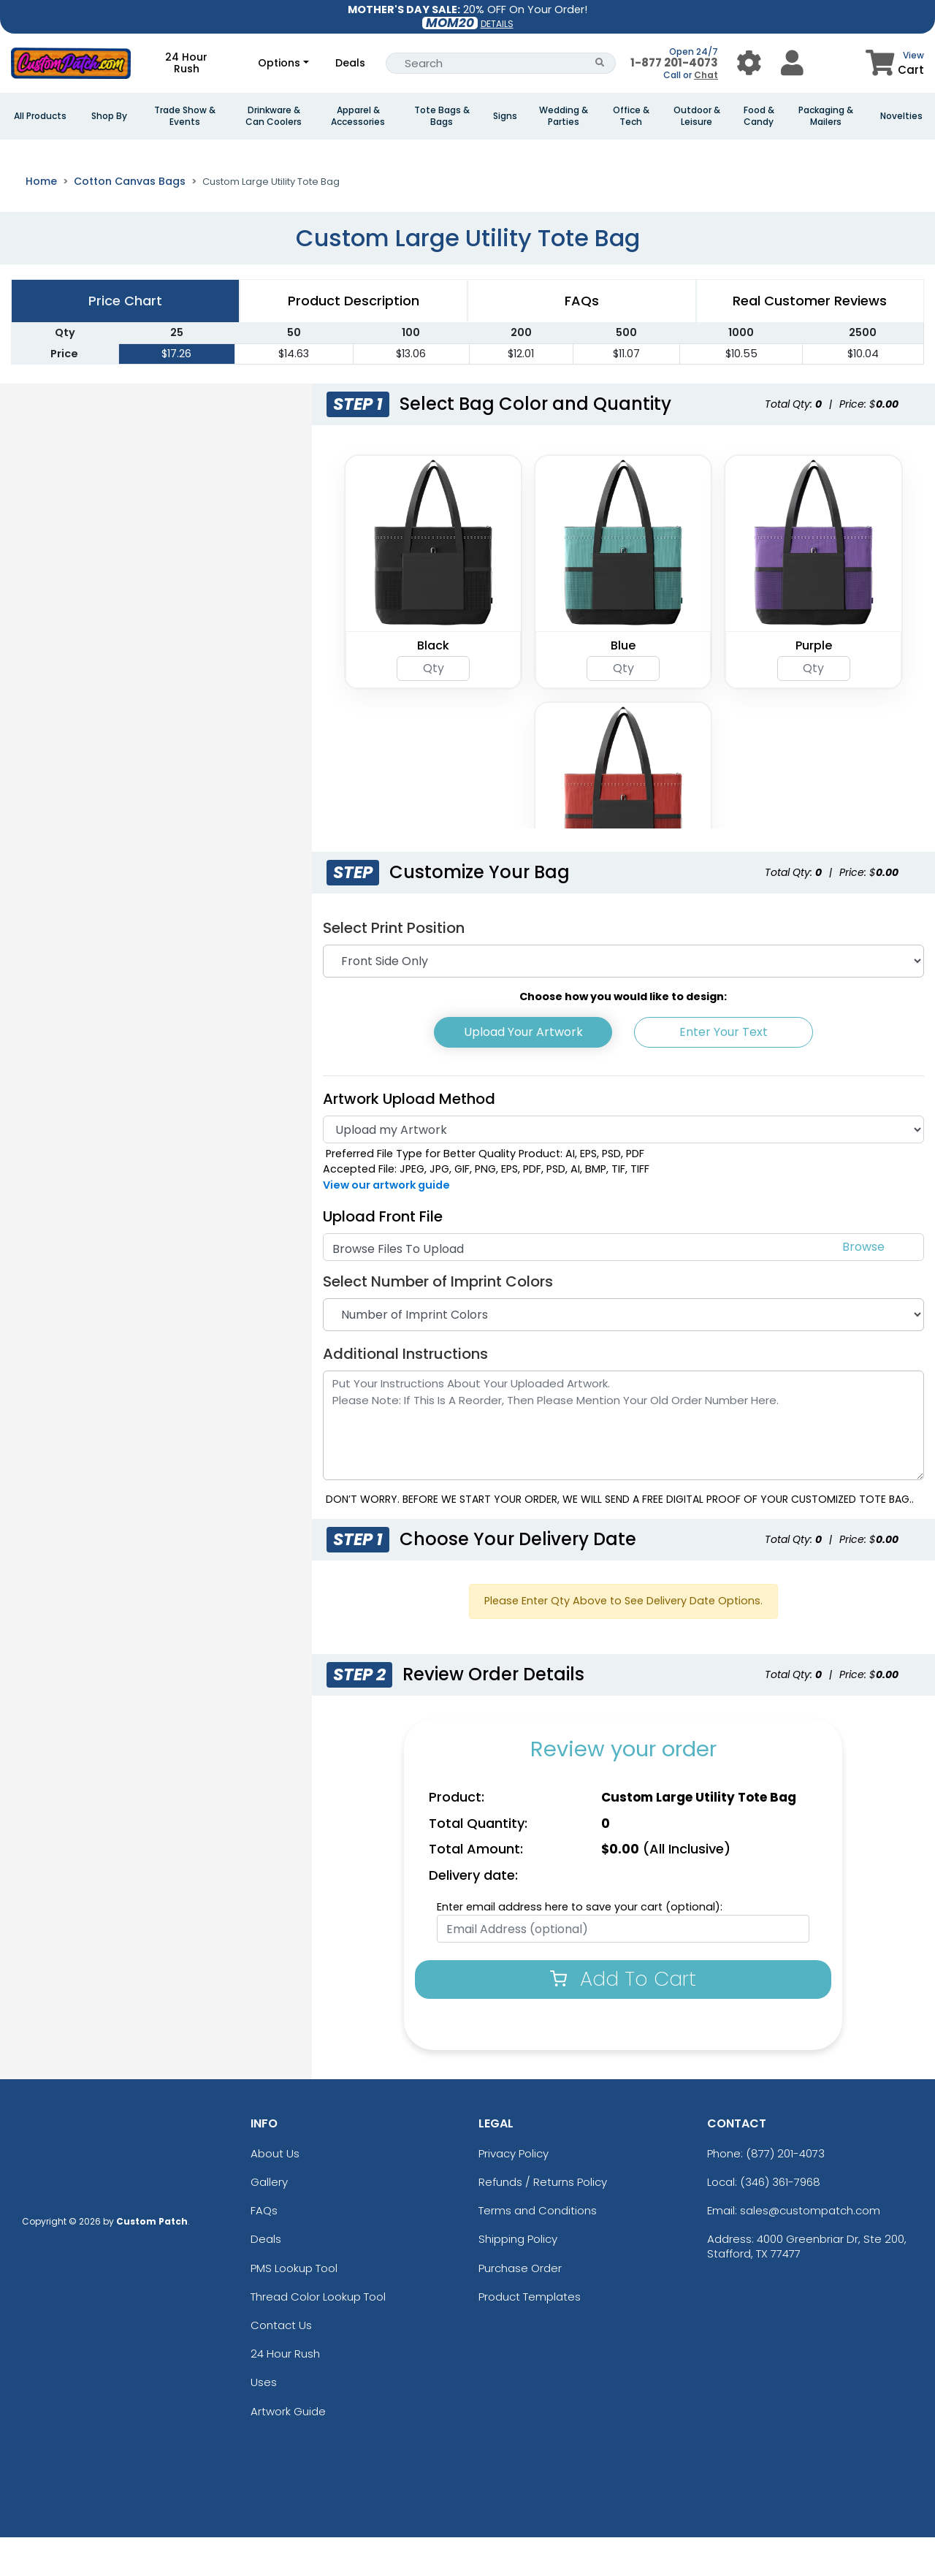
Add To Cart (623, 2017)
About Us (275, 2192)
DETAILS (497, 24)
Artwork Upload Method (409, 1137)
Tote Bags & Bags (442, 116)
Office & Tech (631, 116)
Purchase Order (520, 2306)
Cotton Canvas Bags (130, 220)
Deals (350, 63)
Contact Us (281, 2363)
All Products (40, 116)
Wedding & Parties (563, 116)
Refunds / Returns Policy (542, 2220)
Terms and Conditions (537, 2249)
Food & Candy (759, 116)
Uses (264, 2420)
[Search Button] (600, 63)
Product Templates (529, 2335)
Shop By (109, 116)
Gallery (269, 2220)
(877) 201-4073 (785, 2192)
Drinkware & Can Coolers (273, 116)
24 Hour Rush (186, 63)
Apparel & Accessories (358, 116)
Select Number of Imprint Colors (438, 1320)
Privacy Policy (513, 2192)
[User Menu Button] (749, 63)
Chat (706, 75)
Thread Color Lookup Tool (318, 2335)
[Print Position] (623, 999)
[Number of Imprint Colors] (623, 1353)
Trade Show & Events (184, 116)
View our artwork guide (386, 1223)
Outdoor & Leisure (696, 116)
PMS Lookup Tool (294, 2306)
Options (279, 63)
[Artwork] (623, 1168)
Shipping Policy (517, 2278)
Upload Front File (383, 1255)
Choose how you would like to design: (623, 1035)
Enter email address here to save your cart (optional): (579, 1945)
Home (41, 220)
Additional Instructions (405, 1392)
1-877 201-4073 (674, 62)
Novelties (901, 116)
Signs (505, 116)
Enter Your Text (723, 1070)
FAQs (264, 2249)
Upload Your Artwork (523, 1070)
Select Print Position (394, 966)
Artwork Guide (288, 2450)
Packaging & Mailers (825, 116)
